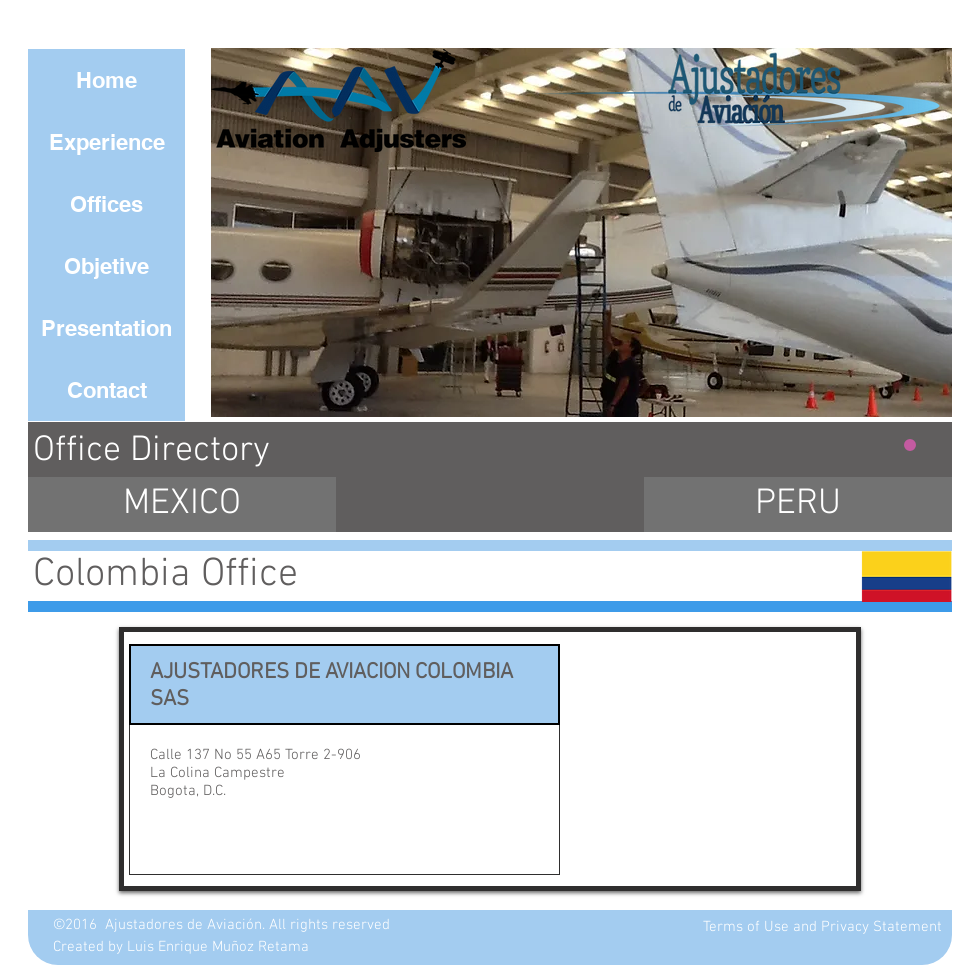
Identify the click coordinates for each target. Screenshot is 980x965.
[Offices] (106, 204)
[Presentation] (106, 328)
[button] (581, 232)
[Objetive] (106, 266)
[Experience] (106, 142)
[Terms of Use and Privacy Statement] (822, 927)
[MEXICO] (182, 504)
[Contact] (106, 390)
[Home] (106, 80)
